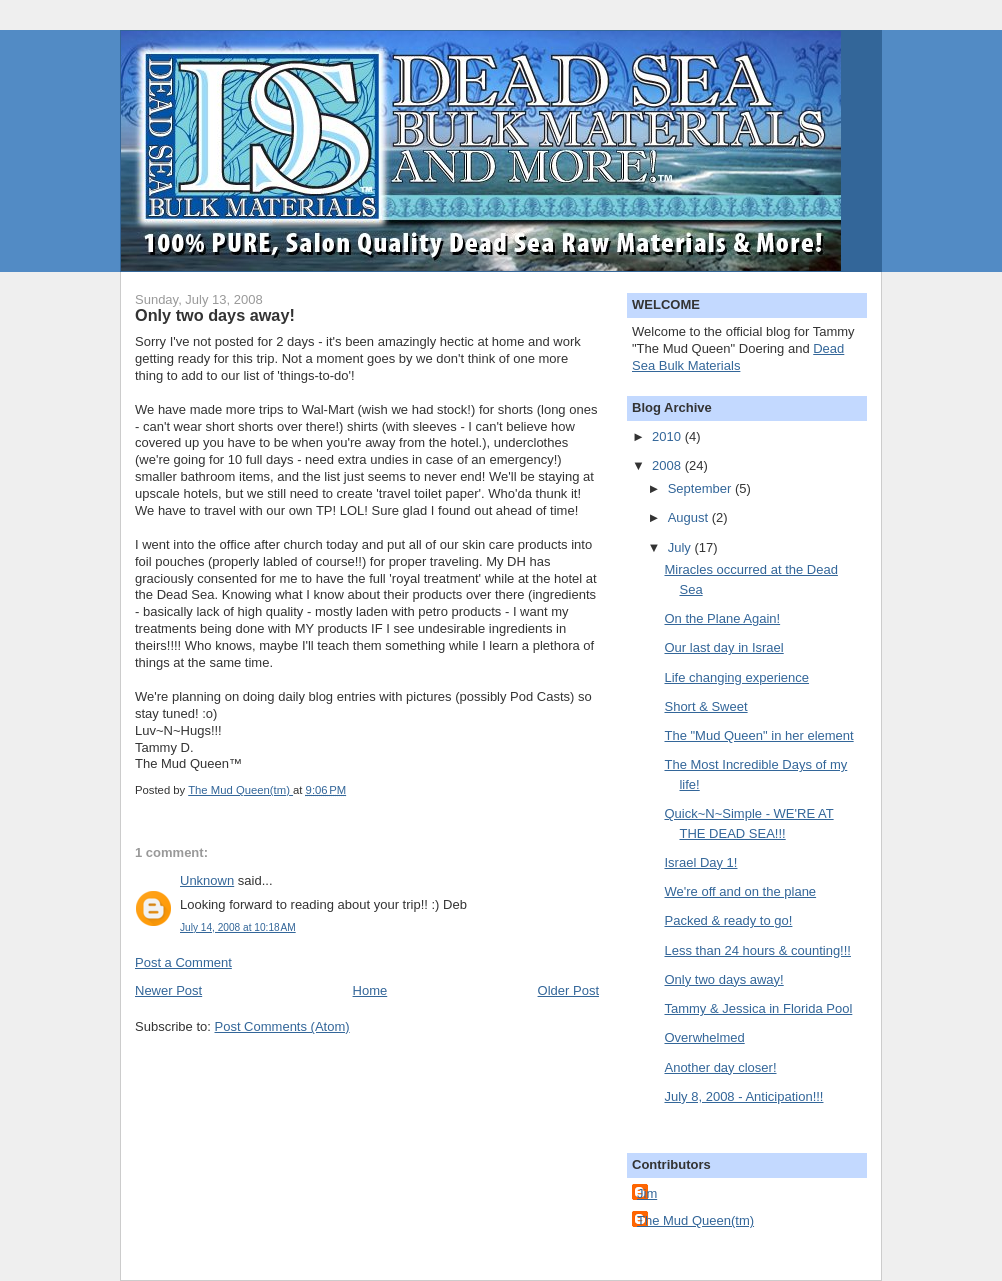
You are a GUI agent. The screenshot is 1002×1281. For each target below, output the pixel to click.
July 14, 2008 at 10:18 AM (238, 927)
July (681, 547)
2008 (668, 465)
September (701, 488)
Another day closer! (720, 1067)
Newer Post (168, 990)
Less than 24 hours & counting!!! (757, 950)
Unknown (207, 880)
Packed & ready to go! (728, 920)
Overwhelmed (704, 1037)
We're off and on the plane (740, 891)
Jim (647, 1193)
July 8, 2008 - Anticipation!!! (743, 1096)
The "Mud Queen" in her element (758, 735)
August (690, 517)
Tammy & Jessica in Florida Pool (758, 1008)
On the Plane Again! (722, 618)
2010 (668, 436)
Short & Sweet (705, 706)
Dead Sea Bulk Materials (738, 357)
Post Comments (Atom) (282, 1026)
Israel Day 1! (700, 862)
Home (370, 990)
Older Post (568, 990)
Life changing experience (736, 677)
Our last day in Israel (723, 647)
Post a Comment (183, 962)
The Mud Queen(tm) (695, 1220)
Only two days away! (723, 979)
